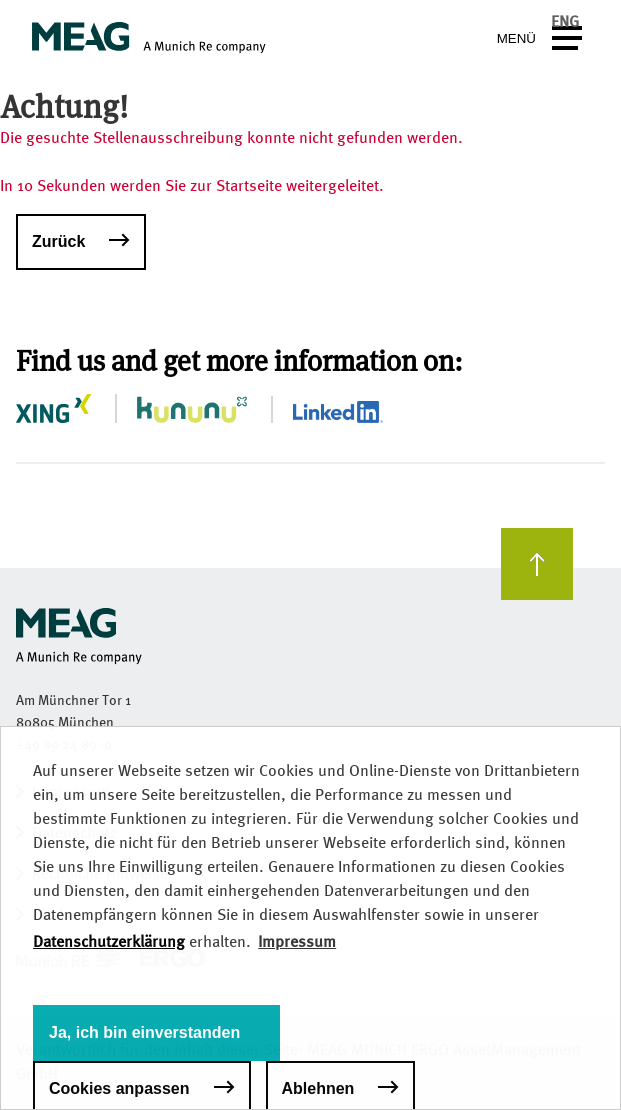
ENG (565, 21)
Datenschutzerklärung (109, 941)
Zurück (58, 241)
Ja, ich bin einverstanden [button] (144, 1032)
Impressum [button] (297, 941)
